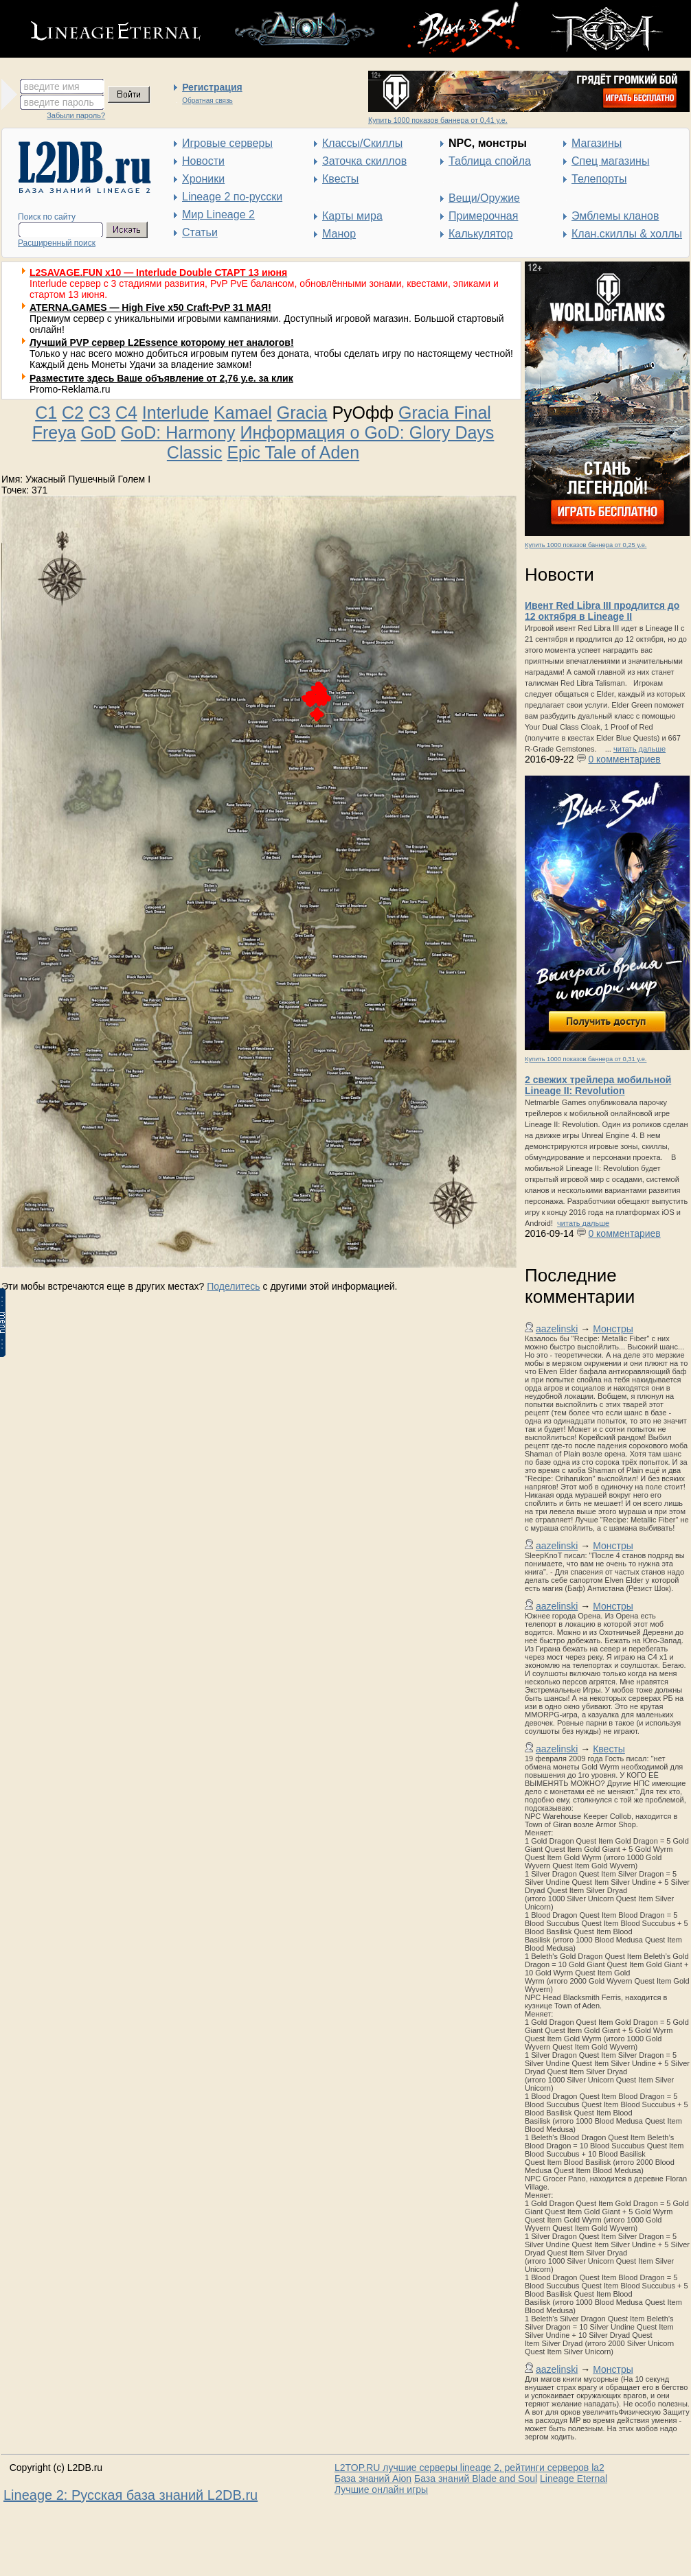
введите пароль (59, 102)
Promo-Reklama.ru (70, 389)
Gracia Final (444, 412)
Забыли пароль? (76, 115)
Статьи (200, 232)
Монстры (613, 1328)
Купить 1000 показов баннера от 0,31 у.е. (585, 1059)
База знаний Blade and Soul (475, 2478)
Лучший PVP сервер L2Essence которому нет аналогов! (162, 342)
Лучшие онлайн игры (381, 2489)
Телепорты (598, 179)
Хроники (203, 179)
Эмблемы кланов (615, 216)
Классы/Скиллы (362, 143)
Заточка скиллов (364, 161)
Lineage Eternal (573, 2478)
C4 (126, 412)
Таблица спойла (490, 161)
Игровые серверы (227, 143)
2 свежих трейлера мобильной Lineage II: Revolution (598, 1085)
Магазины (596, 143)
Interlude (175, 412)
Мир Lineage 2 (218, 214)
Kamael (243, 412)
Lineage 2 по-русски (232, 196)
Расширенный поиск (56, 243)
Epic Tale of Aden (293, 452)
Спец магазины (610, 161)
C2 (73, 412)
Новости (203, 161)
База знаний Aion (373, 2478)
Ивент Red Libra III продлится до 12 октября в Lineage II (602, 611)
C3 (100, 412)
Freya (54, 432)
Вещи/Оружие (484, 198)
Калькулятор (481, 234)
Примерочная (483, 216)
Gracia (302, 412)
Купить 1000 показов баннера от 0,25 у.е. (585, 545)
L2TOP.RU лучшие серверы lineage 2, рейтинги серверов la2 (469, 2467)
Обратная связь (207, 100)
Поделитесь (233, 1286)
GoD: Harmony (178, 432)
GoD (98, 432)
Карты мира (352, 216)
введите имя (52, 86)
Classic (195, 452)
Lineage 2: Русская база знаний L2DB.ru (130, 2495)
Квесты (340, 179)
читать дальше (639, 749)
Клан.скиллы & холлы (626, 234)
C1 (46, 412)
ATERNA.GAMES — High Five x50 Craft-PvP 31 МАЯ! (150, 307)
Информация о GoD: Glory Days (367, 432)
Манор (339, 234)
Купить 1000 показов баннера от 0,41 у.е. (438, 120)
